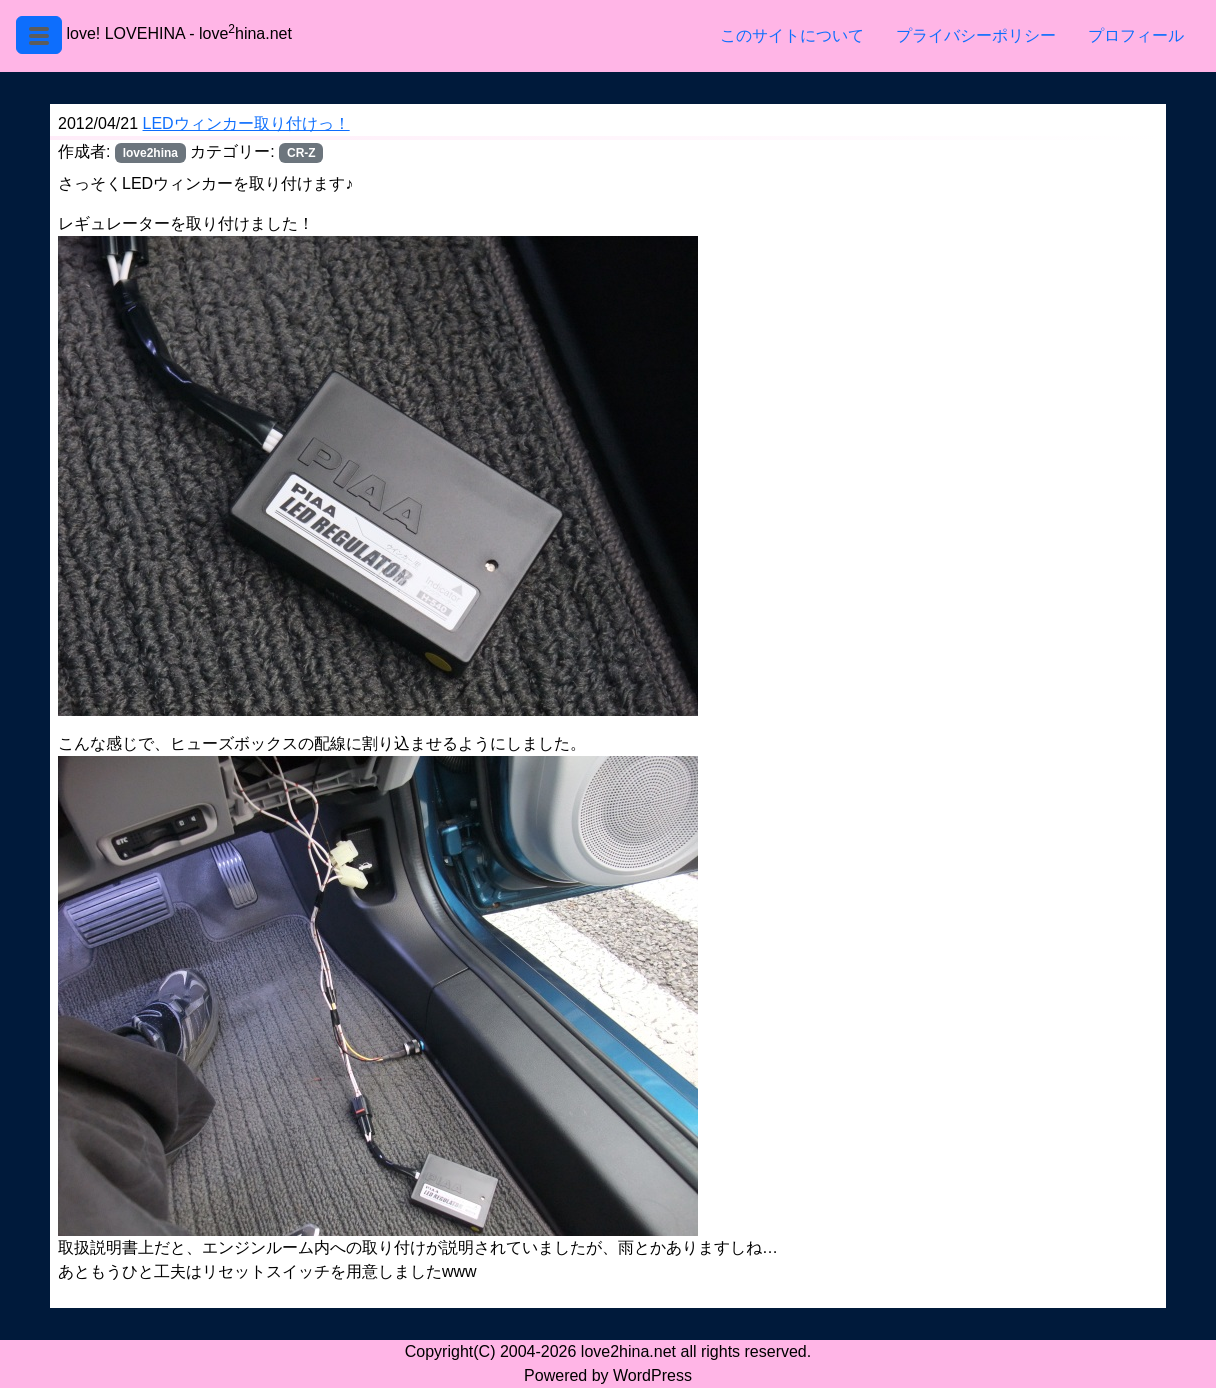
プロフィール (1136, 35)
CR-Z (301, 153)
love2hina (150, 153)
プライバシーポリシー (976, 35)
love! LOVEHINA (125, 33)
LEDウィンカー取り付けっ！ (246, 123)
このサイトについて (792, 35)
